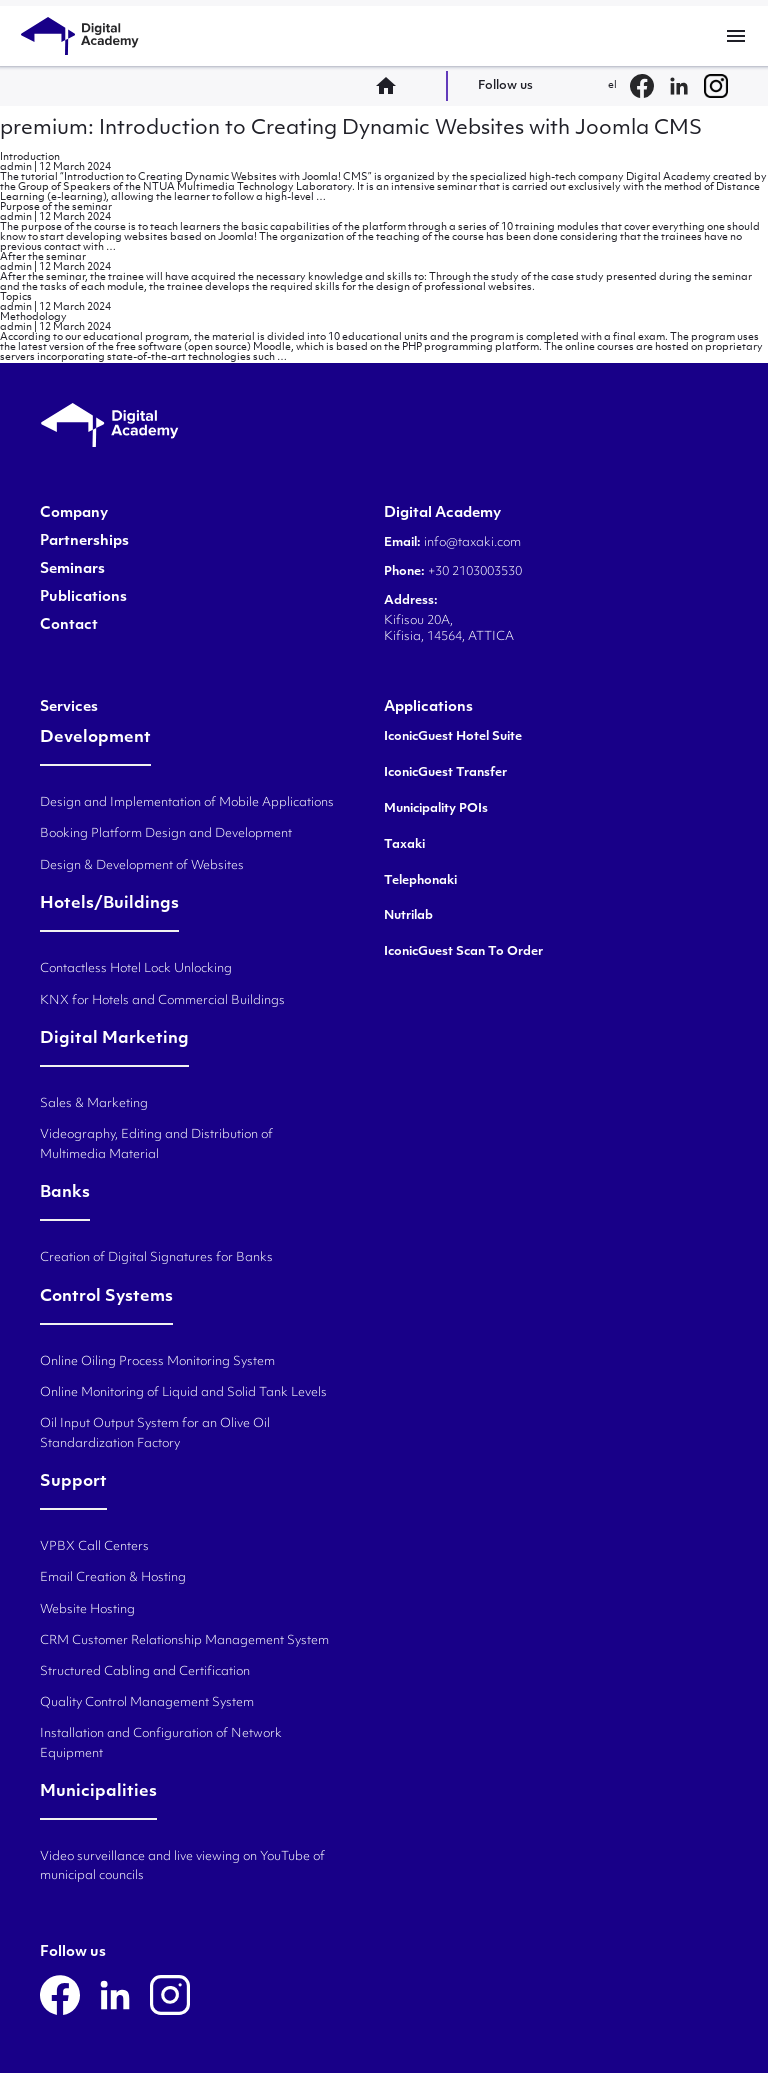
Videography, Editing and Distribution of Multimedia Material (156, 1144)
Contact (69, 626)
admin (16, 167)
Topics (16, 297)
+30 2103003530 (473, 572)
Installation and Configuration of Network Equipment (161, 1743)
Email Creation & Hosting (113, 1578)
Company (74, 514)
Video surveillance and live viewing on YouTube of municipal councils (182, 1866)
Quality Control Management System (147, 1703)
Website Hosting (87, 1610)
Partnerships (84, 542)
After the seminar (43, 257)
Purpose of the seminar (56, 207)
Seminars (72, 570)
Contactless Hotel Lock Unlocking (136, 969)
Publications (83, 598)
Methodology (33, 317)
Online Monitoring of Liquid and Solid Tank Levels (183, 1393)
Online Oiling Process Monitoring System (157, 1362)
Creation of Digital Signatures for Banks (156, 1258)
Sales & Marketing (94, 1104)
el (612, 85)
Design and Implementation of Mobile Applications (187, 803)
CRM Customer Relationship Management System (184, 1641)
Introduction (30, 157)
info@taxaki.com (472, 543)
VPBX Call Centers (94, 1547)
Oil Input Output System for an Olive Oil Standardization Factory (155, 1433)
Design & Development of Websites (142, 866)
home (392, 86)
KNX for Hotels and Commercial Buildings (162, 1001)
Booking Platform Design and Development (166, 834)
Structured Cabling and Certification (145, 1672)
